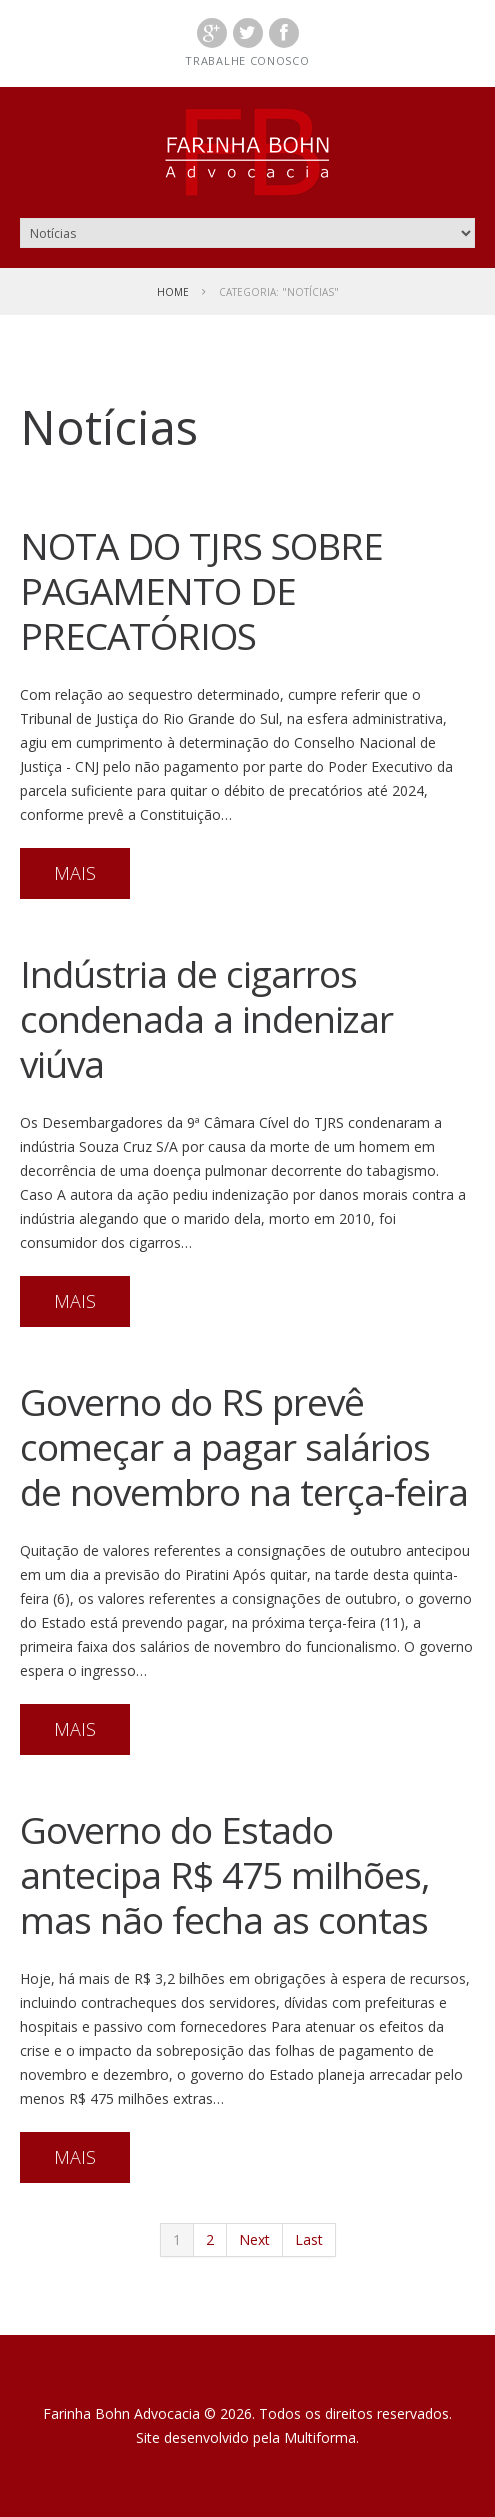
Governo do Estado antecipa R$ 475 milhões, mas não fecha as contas (225, 1874)
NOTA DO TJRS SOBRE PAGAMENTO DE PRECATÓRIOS (201, 590)
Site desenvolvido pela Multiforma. (247, 2437)
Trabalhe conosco (247, 60)
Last (309, 2239)
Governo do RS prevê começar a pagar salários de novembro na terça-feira (244, 1446)
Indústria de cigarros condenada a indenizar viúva (206, 1018)
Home (173, 292)
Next (254, 2239)
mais (75, 873)
